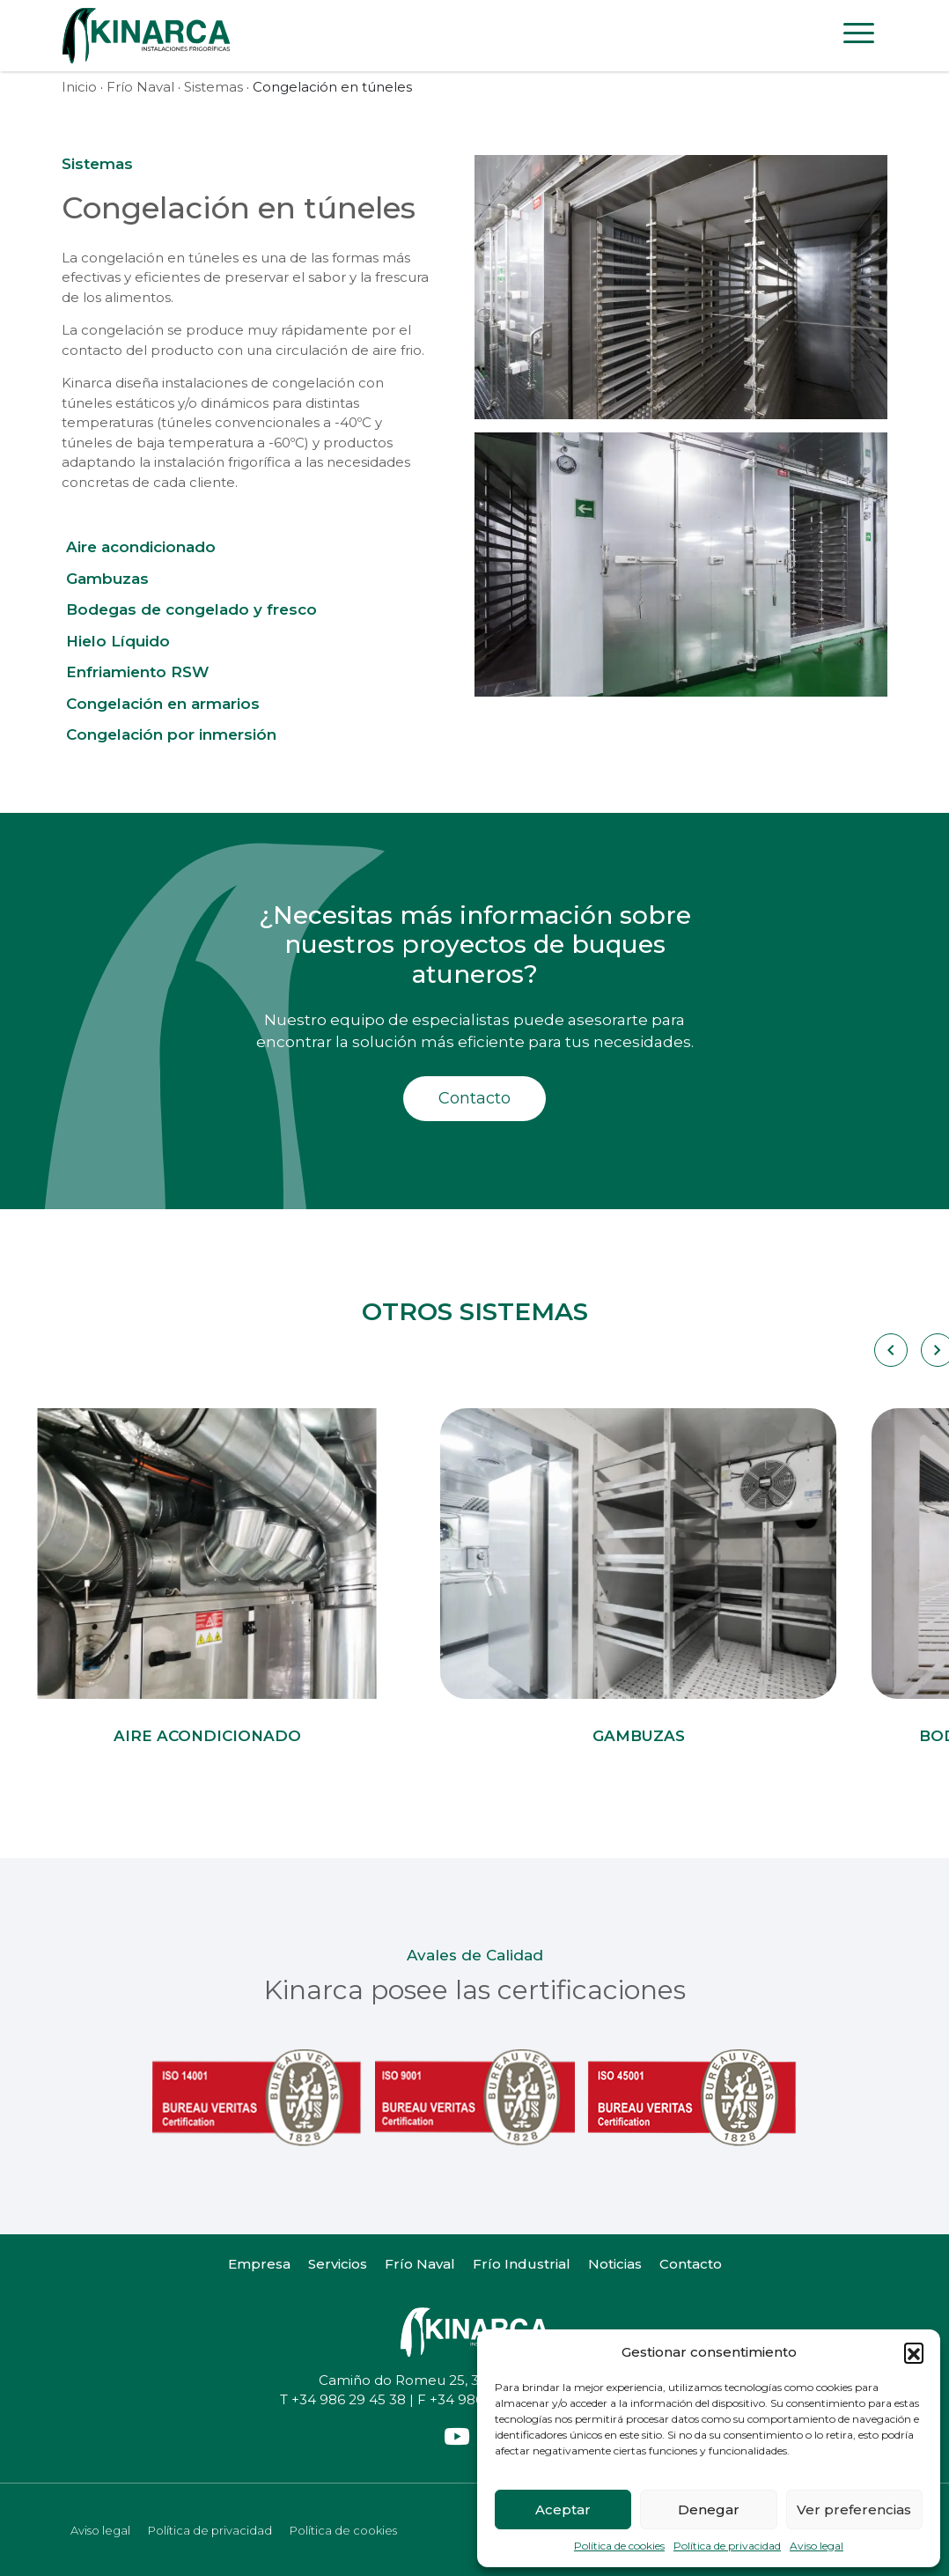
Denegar (708, 2509)
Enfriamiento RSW (137, 672)
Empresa (259, 2263)
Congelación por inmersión (171, 734)
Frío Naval (140, 86)
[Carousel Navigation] (889, 1350)
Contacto (474, 1098)
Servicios (337, 2263)
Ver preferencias (854, 2509)
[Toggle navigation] (858, 36)
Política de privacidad (727, 2545)
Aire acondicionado (141, 547)
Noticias (615, 2263)
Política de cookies (619, 2545)
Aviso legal (816, 2545)
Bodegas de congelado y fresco (191, 609)
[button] (914, 2352)
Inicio (79, 86)
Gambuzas (107, 578)
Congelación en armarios (163, 703)
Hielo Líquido (118, 641)
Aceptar (563, 2509)
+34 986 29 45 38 (348, 2399)
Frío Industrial (521, 2263)
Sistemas (213, 86)
